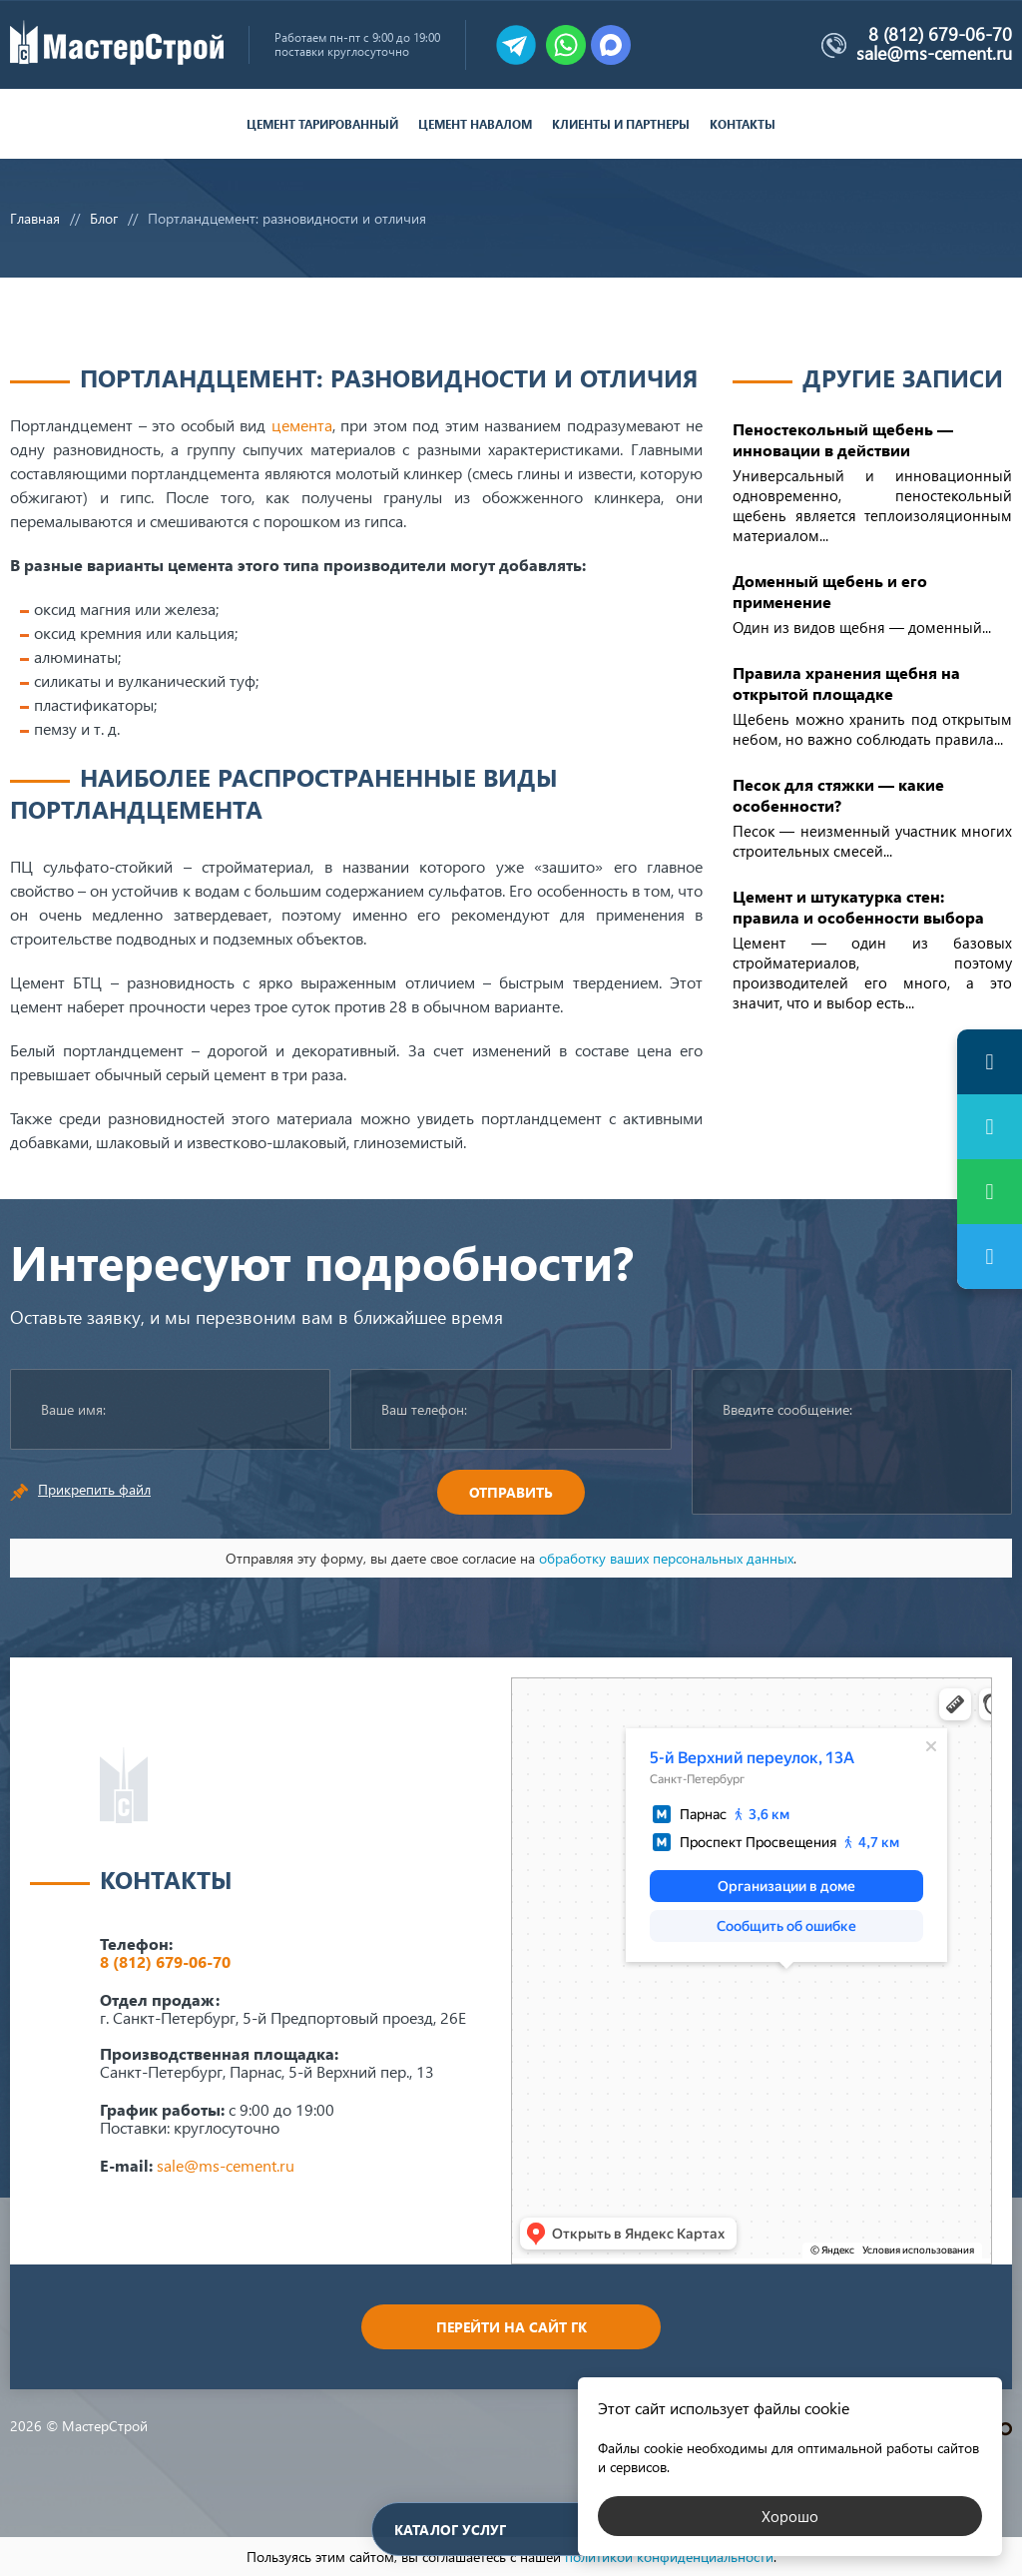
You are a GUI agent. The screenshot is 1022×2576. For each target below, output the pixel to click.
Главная (35, 218)
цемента (301, 424)
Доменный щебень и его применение (830, 591)
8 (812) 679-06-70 (940, 34)
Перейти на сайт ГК (511, 2326)
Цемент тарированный (322, 124)
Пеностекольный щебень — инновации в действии (843, 439)
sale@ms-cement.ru (934, 53)
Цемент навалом (475, 124)
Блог (104, 218)
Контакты (742, 124)
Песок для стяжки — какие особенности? (838, 795)
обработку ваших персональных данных (666, 1558)
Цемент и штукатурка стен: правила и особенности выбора (858, 907)
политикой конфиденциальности (669, 2556)
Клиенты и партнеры (621, 124)
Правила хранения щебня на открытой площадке (846, 683)
